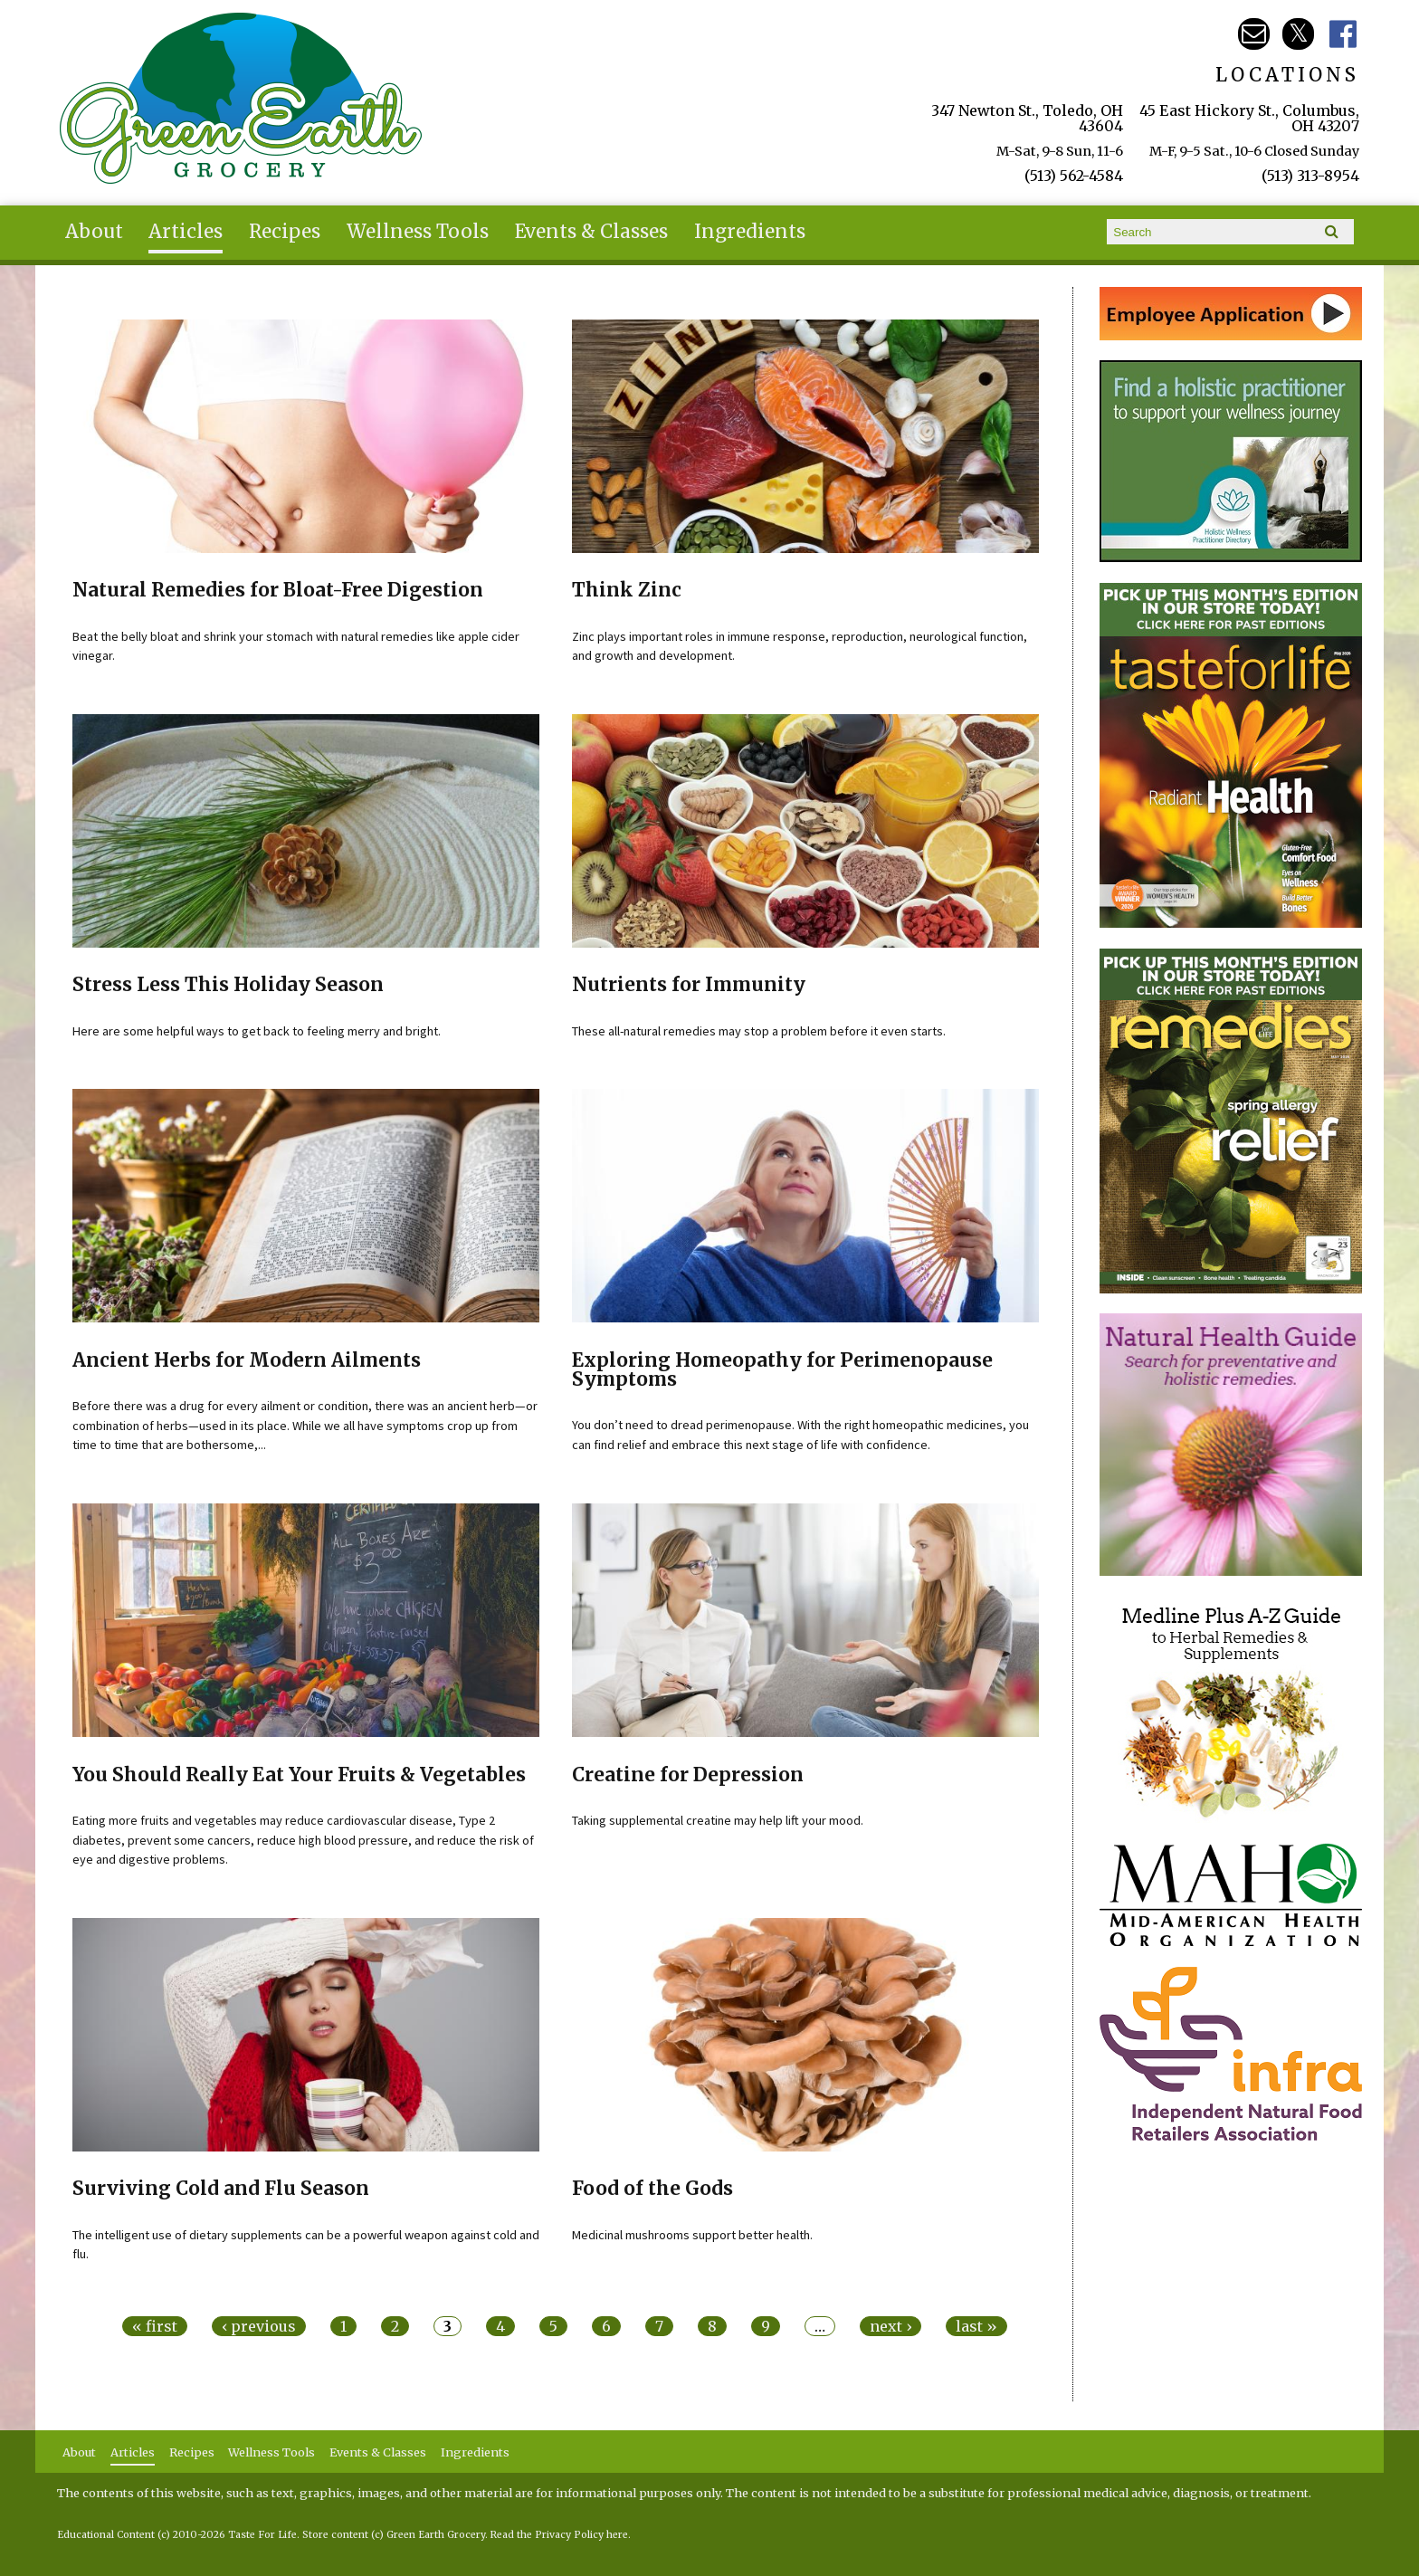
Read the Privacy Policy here (559, 2535)
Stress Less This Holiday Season (228, 985)
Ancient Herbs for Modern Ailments (246, 1360)
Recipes (284, 231)
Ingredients (749, 231)
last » (976, 2326)
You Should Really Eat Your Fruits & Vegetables (299, 1775)
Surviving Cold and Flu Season (220, 2188)
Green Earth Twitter (1298, 34)
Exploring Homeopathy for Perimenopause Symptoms (782, 1370)
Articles (185, 231)
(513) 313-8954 (1310, 176)
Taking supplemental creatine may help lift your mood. (717, 1820)
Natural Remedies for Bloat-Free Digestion (277, 590)
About (94, 231)
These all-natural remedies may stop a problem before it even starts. (759, 1031)
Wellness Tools (418, 231)
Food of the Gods (652, 2188)
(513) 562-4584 (1073, 176)
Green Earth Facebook (1343, 34)
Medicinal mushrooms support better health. (692, 2235)
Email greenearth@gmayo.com (1254, 34)
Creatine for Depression (688, 1775)
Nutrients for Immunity (688, 985)
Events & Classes (591, 231)
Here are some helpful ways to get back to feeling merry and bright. (256, 1031)
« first (154, 2326)
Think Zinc (626, 590)
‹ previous (259, 2326)
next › (890, 2326)
